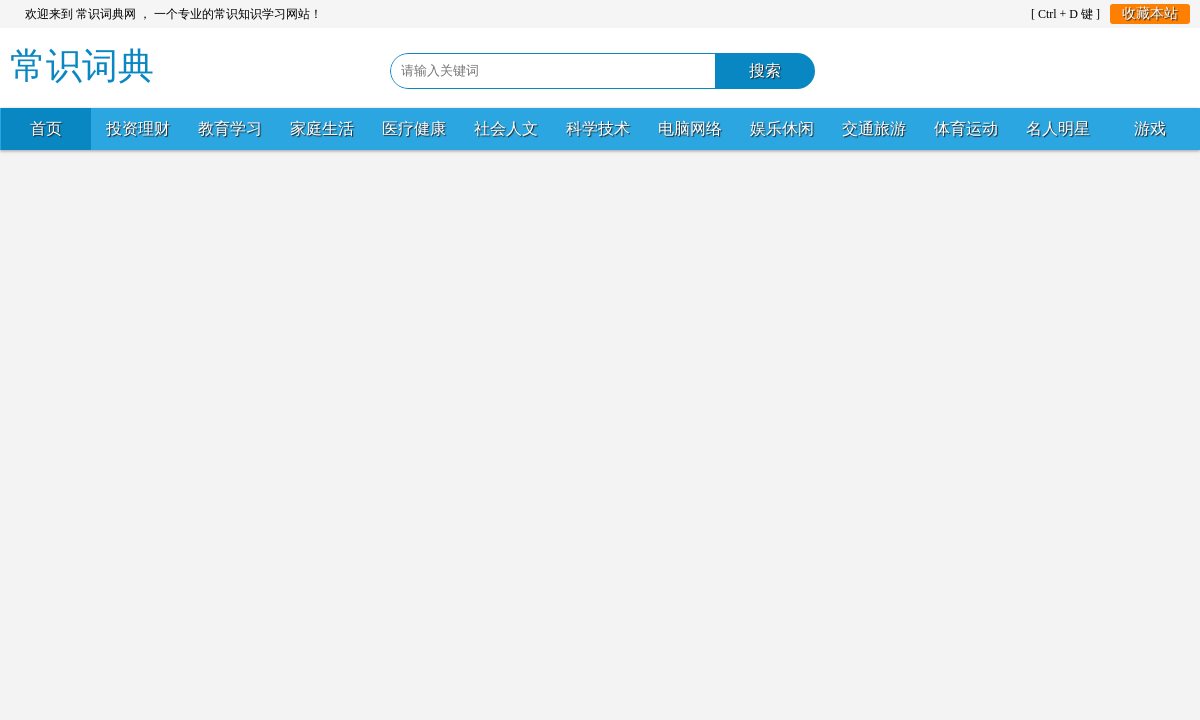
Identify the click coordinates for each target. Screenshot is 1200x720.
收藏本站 (1150, 13)
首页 (46, 128)
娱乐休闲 (782, 128)
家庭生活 (322, 128)
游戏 (1150, 128)
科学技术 (598, 128)
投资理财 (138, 128)
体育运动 (966, 128)
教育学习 (230, 128)
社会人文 (506, 128)
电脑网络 (690, 128)
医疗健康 (414, 128)
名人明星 (1058, 128)
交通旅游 (874, 128)
